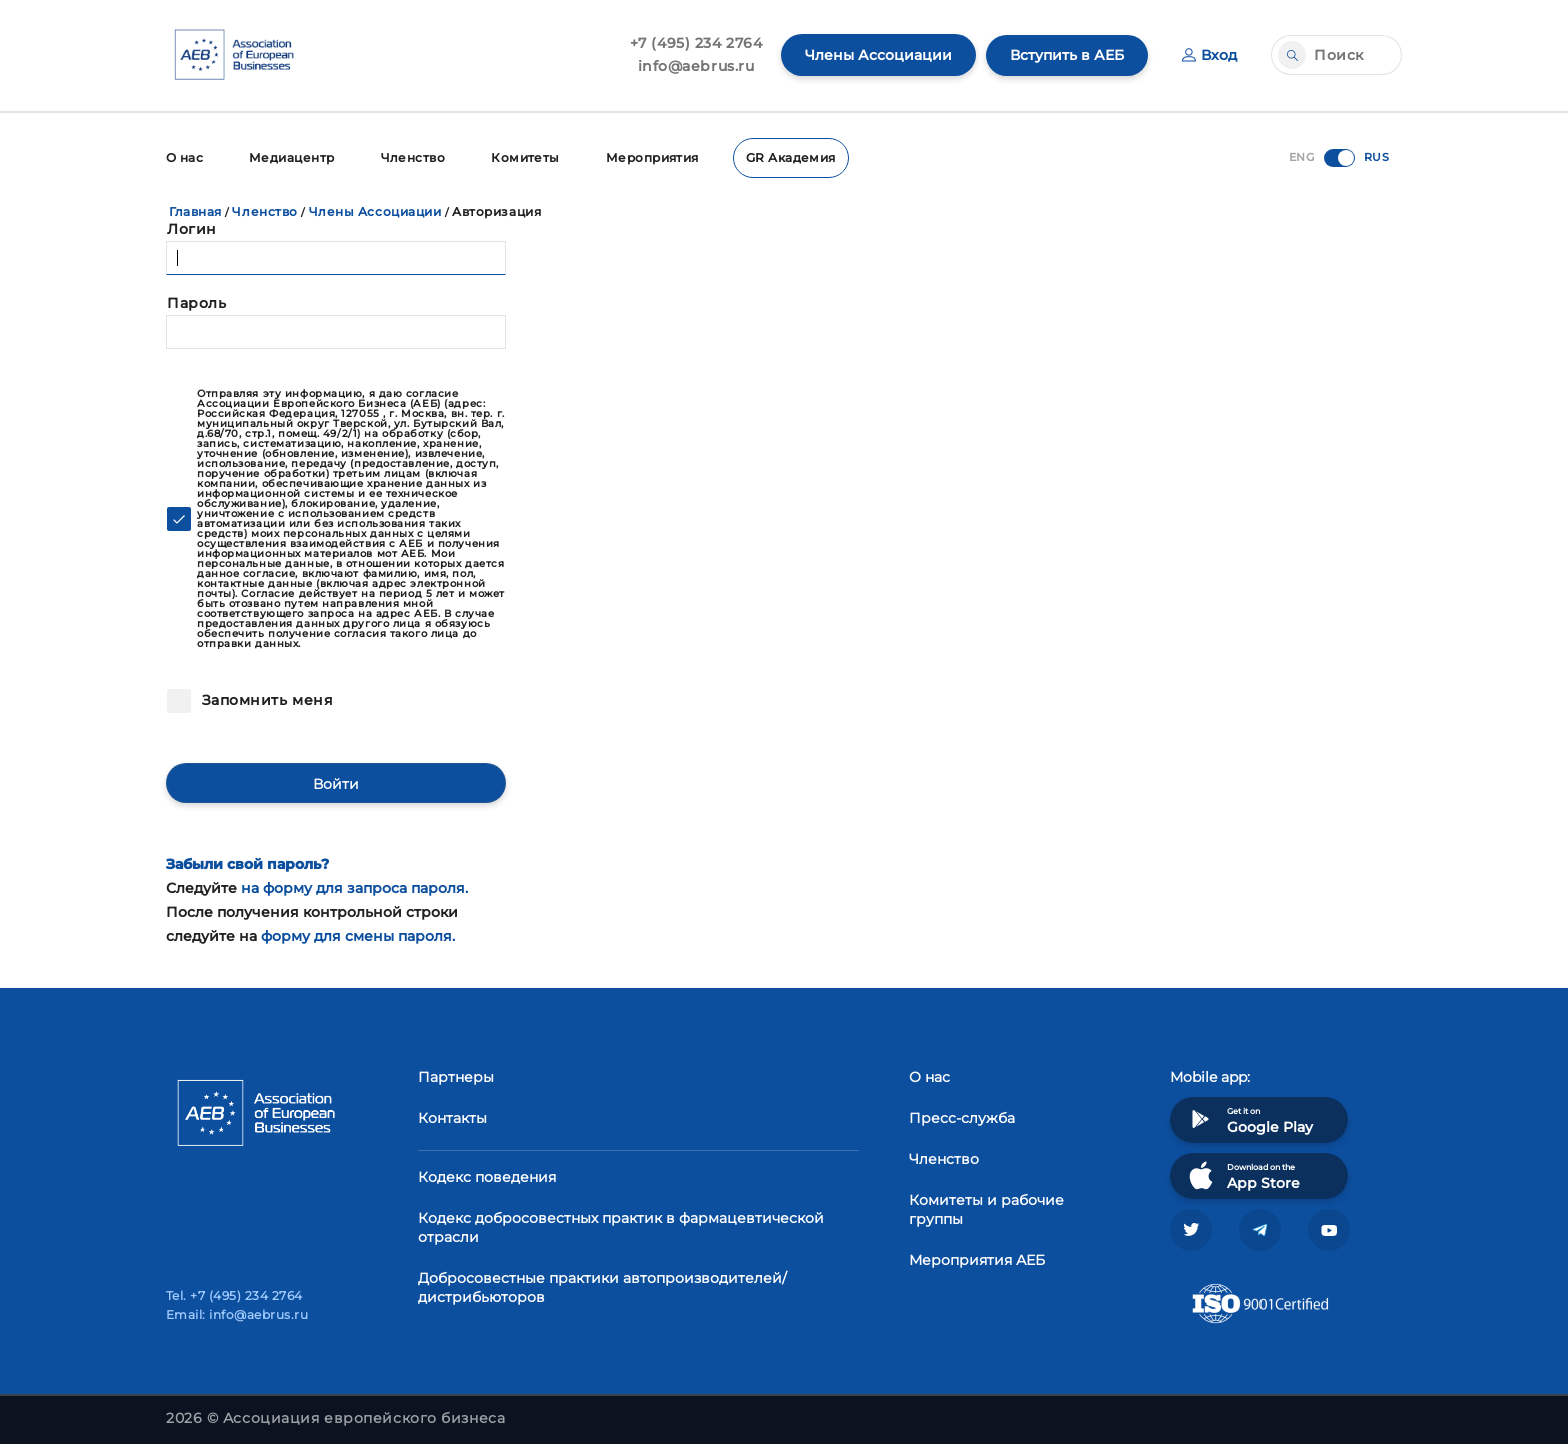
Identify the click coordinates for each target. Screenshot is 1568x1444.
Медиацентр (292, 157)
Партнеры (456, 1077)
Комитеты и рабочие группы (986, 1209)
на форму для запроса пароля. (354, 888)
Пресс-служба (962, 1118)
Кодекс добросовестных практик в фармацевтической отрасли (621, 1227)
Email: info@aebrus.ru (237, 1314)
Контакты (452, 1118)
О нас (184, 157)
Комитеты (526, 157)
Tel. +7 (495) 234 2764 (234, 1295)
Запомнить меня (265, 700)
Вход (1209, 55)
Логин (192, 229)
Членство (413, 157)
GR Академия (792, 157)
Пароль (196, 303)
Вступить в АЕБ (1067, 55)
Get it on (1249, 1119)
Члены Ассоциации (878, 55)
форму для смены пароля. (358, 935)
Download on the (1242, 1175)
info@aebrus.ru (696, 66)
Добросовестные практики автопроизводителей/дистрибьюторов (602, 1287)
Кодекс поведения (487, 1177)
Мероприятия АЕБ (977, 1260)
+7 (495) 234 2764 (696, 43)
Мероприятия (653, 157)
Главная (195, 211)
